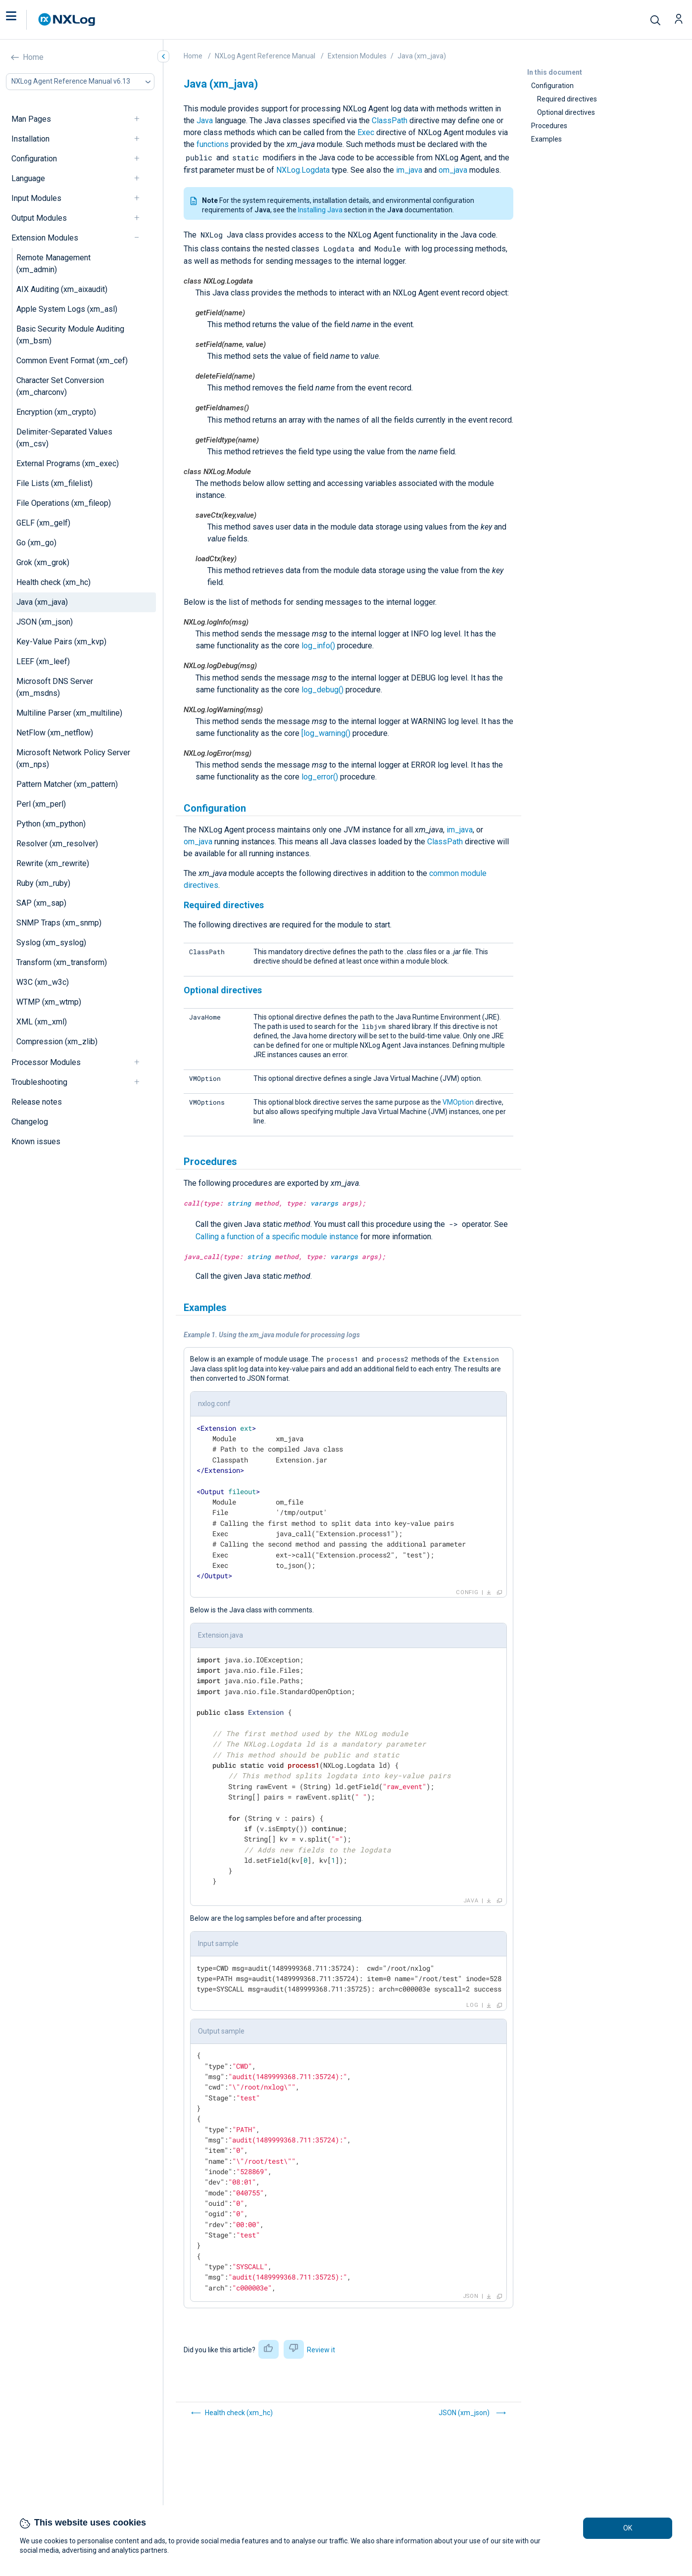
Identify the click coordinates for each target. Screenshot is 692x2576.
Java (205, 120)
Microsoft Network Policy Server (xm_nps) (73, 758)
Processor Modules (46, 1062)
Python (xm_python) (51, 823)
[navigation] (141, 119)
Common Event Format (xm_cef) (72, 360)
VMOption (458, 1102)
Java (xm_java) (42, 602)
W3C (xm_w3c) (42, 982)
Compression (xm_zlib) (57, 1041)
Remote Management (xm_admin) (53, 263)
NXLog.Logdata (303, 170)
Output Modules (39, 218)
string (239, 1203)
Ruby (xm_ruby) (43, 883)
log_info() (318, 645)
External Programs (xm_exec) (67, 463)
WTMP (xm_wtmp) (48, 1002)
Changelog (29, 1121)
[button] (21, 20)
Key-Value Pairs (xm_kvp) (61, 641)
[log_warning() (325, 733)
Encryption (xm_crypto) (56, 412)
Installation (30, 139)
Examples (546, 139)
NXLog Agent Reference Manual (265, 56)
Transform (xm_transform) (61, 962)
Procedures (549, 126)
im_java (409, 170)
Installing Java (320, 210)
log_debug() (322, 689)
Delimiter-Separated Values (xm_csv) (64, 437)
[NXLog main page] (67, 19)
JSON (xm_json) (44, 622)
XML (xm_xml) (41, 1021)
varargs (324, 1203)
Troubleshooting (39, 1082)
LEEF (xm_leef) (43, 661)
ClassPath (389, 120)
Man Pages (31, 119)
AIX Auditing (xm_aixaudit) (61, 289)
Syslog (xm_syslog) (51, 942)
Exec (365, 132)
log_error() (319, 776)
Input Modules (36, 198)
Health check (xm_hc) (53, 582)
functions (213, 144)
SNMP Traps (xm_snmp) (58, 922)
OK (627, 2528)
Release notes (36, 1102)
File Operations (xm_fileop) (63, 503)
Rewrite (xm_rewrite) (52, 863)
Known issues (35, 1141)
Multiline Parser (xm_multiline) (69, 713)
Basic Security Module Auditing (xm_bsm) (70, 334)
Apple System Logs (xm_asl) (66, 309)
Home (33, 57)
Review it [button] (321, 2350)
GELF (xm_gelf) (43, 523)
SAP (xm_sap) (41, 903)
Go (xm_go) (36, 542)
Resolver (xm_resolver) (57, 843)
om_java (453, 170)
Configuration (34, 158)
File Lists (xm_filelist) (54, 483)
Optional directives (566, 112)
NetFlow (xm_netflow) (54, 732)
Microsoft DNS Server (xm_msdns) (54, 687)
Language (28, 178)
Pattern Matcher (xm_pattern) (67, 784)
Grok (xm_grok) (42, 562)
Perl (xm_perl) (41, 804)
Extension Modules (44, 238)
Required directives (567, 99)
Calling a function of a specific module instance (277, 1236)
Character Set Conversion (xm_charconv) (60, 386)
